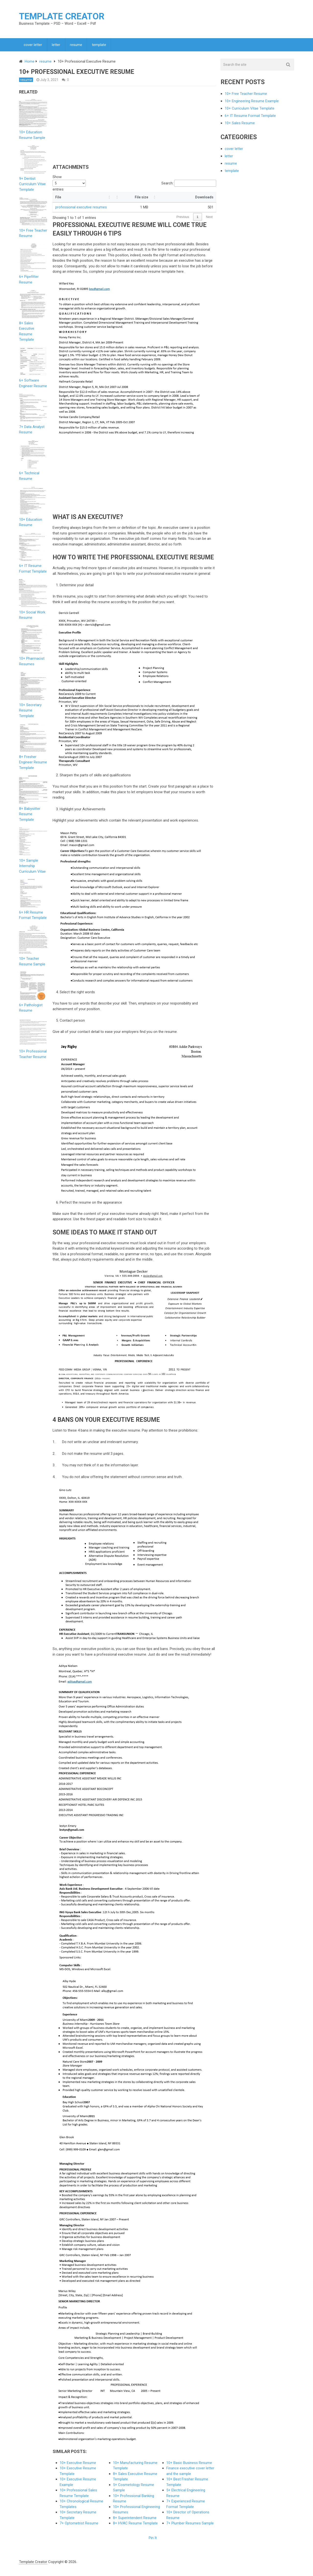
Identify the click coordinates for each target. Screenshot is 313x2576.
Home (29, 63)
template (100, 45)
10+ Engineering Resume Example (252, 102)
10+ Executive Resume (78, 2464)
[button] (135, 198)
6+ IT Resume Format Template (250, 117)
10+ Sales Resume (240, 124)
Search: (167, 184)
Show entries (69, 184)
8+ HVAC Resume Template (135, 2524)
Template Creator (61, 16)
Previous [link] (183, 218)
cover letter (33, 45)
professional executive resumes (81, 208)
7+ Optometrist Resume (79, 2524)
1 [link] (197, 218)
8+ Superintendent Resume (134, 2519)
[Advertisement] (94, 127)
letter (56, 45)
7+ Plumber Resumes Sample (190, 2524)
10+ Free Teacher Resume (246, 95)
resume (77, 45)
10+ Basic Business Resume (189, 2464)
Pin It (153, 2539)
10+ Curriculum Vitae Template (249, 110)
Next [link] (209, 218)
